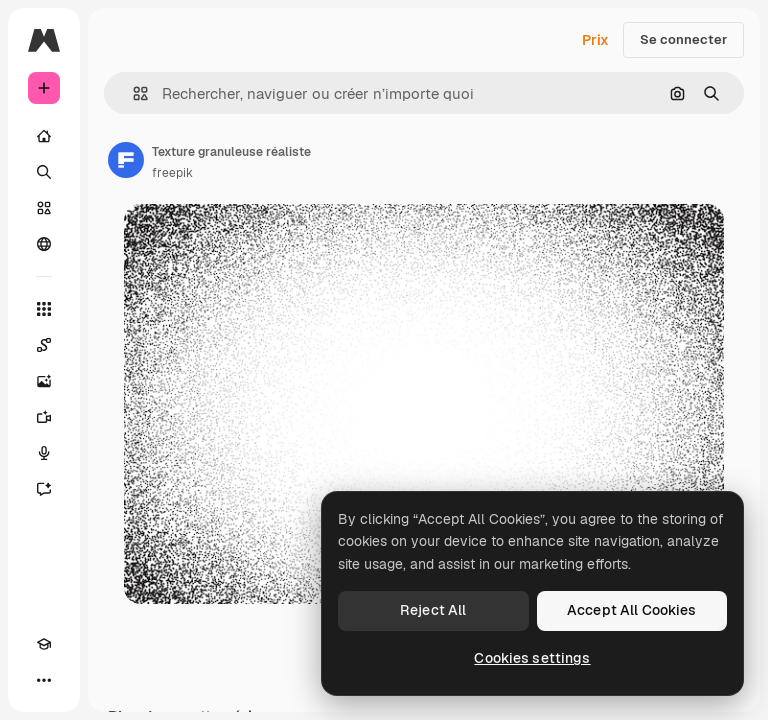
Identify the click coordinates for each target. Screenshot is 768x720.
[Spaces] (44, 345)
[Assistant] (44, 489)
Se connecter (683, 39)
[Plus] (44, 680)
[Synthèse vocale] (44, 453)
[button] (132, 93)
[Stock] (44, 208)
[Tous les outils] (44, 309)
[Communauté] (44, 244)
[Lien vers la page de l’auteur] (126, 160)
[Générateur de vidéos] (44, 417)
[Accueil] (44, 136)
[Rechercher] (44, 172)
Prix (595, 40)
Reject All (433, 610)
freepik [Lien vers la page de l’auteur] (172, 173)
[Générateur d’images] (44, 381)
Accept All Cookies (632, 610)
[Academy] (44, 644)
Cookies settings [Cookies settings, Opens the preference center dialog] (532, 658)
